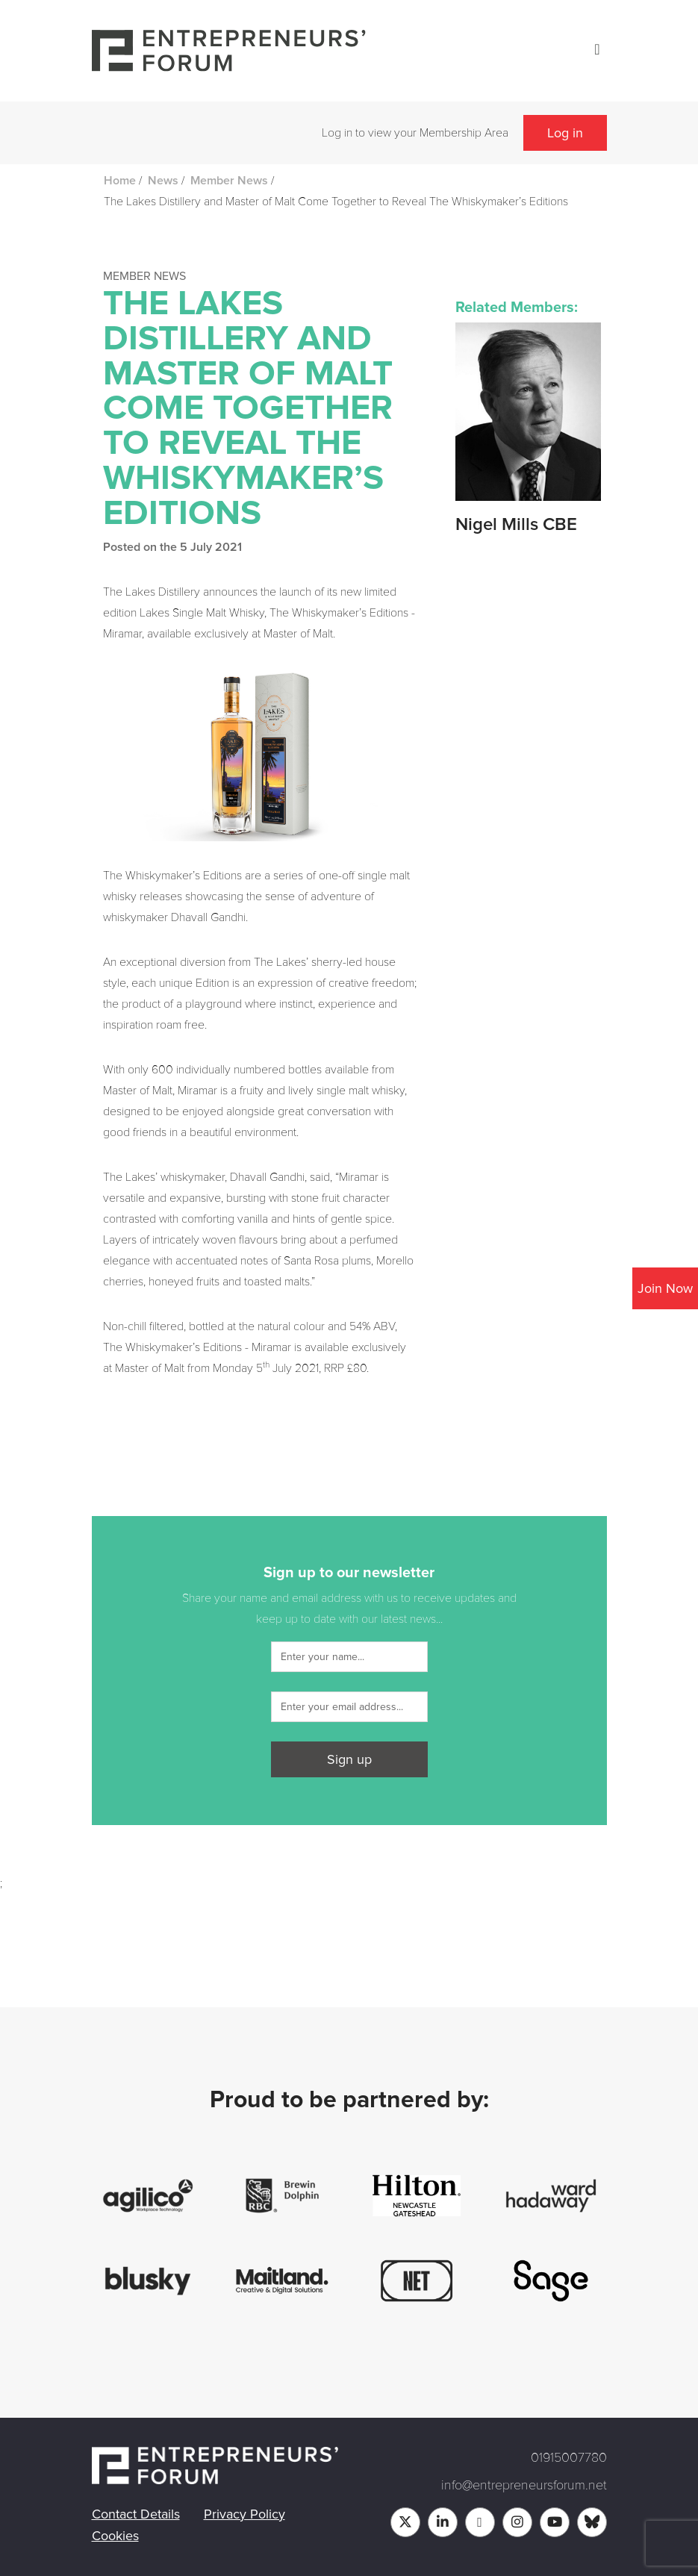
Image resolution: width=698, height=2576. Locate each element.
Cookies (115, 2535)
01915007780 (569, 2457)
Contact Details (136, 2514)
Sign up (349, 1759)
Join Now (665, 1288)
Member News (229, 181)
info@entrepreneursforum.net (524, 2485)
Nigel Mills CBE (516, 525)
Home (120, 181)
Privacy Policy (244, 2514)
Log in (565, 133)
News (163, 181)
